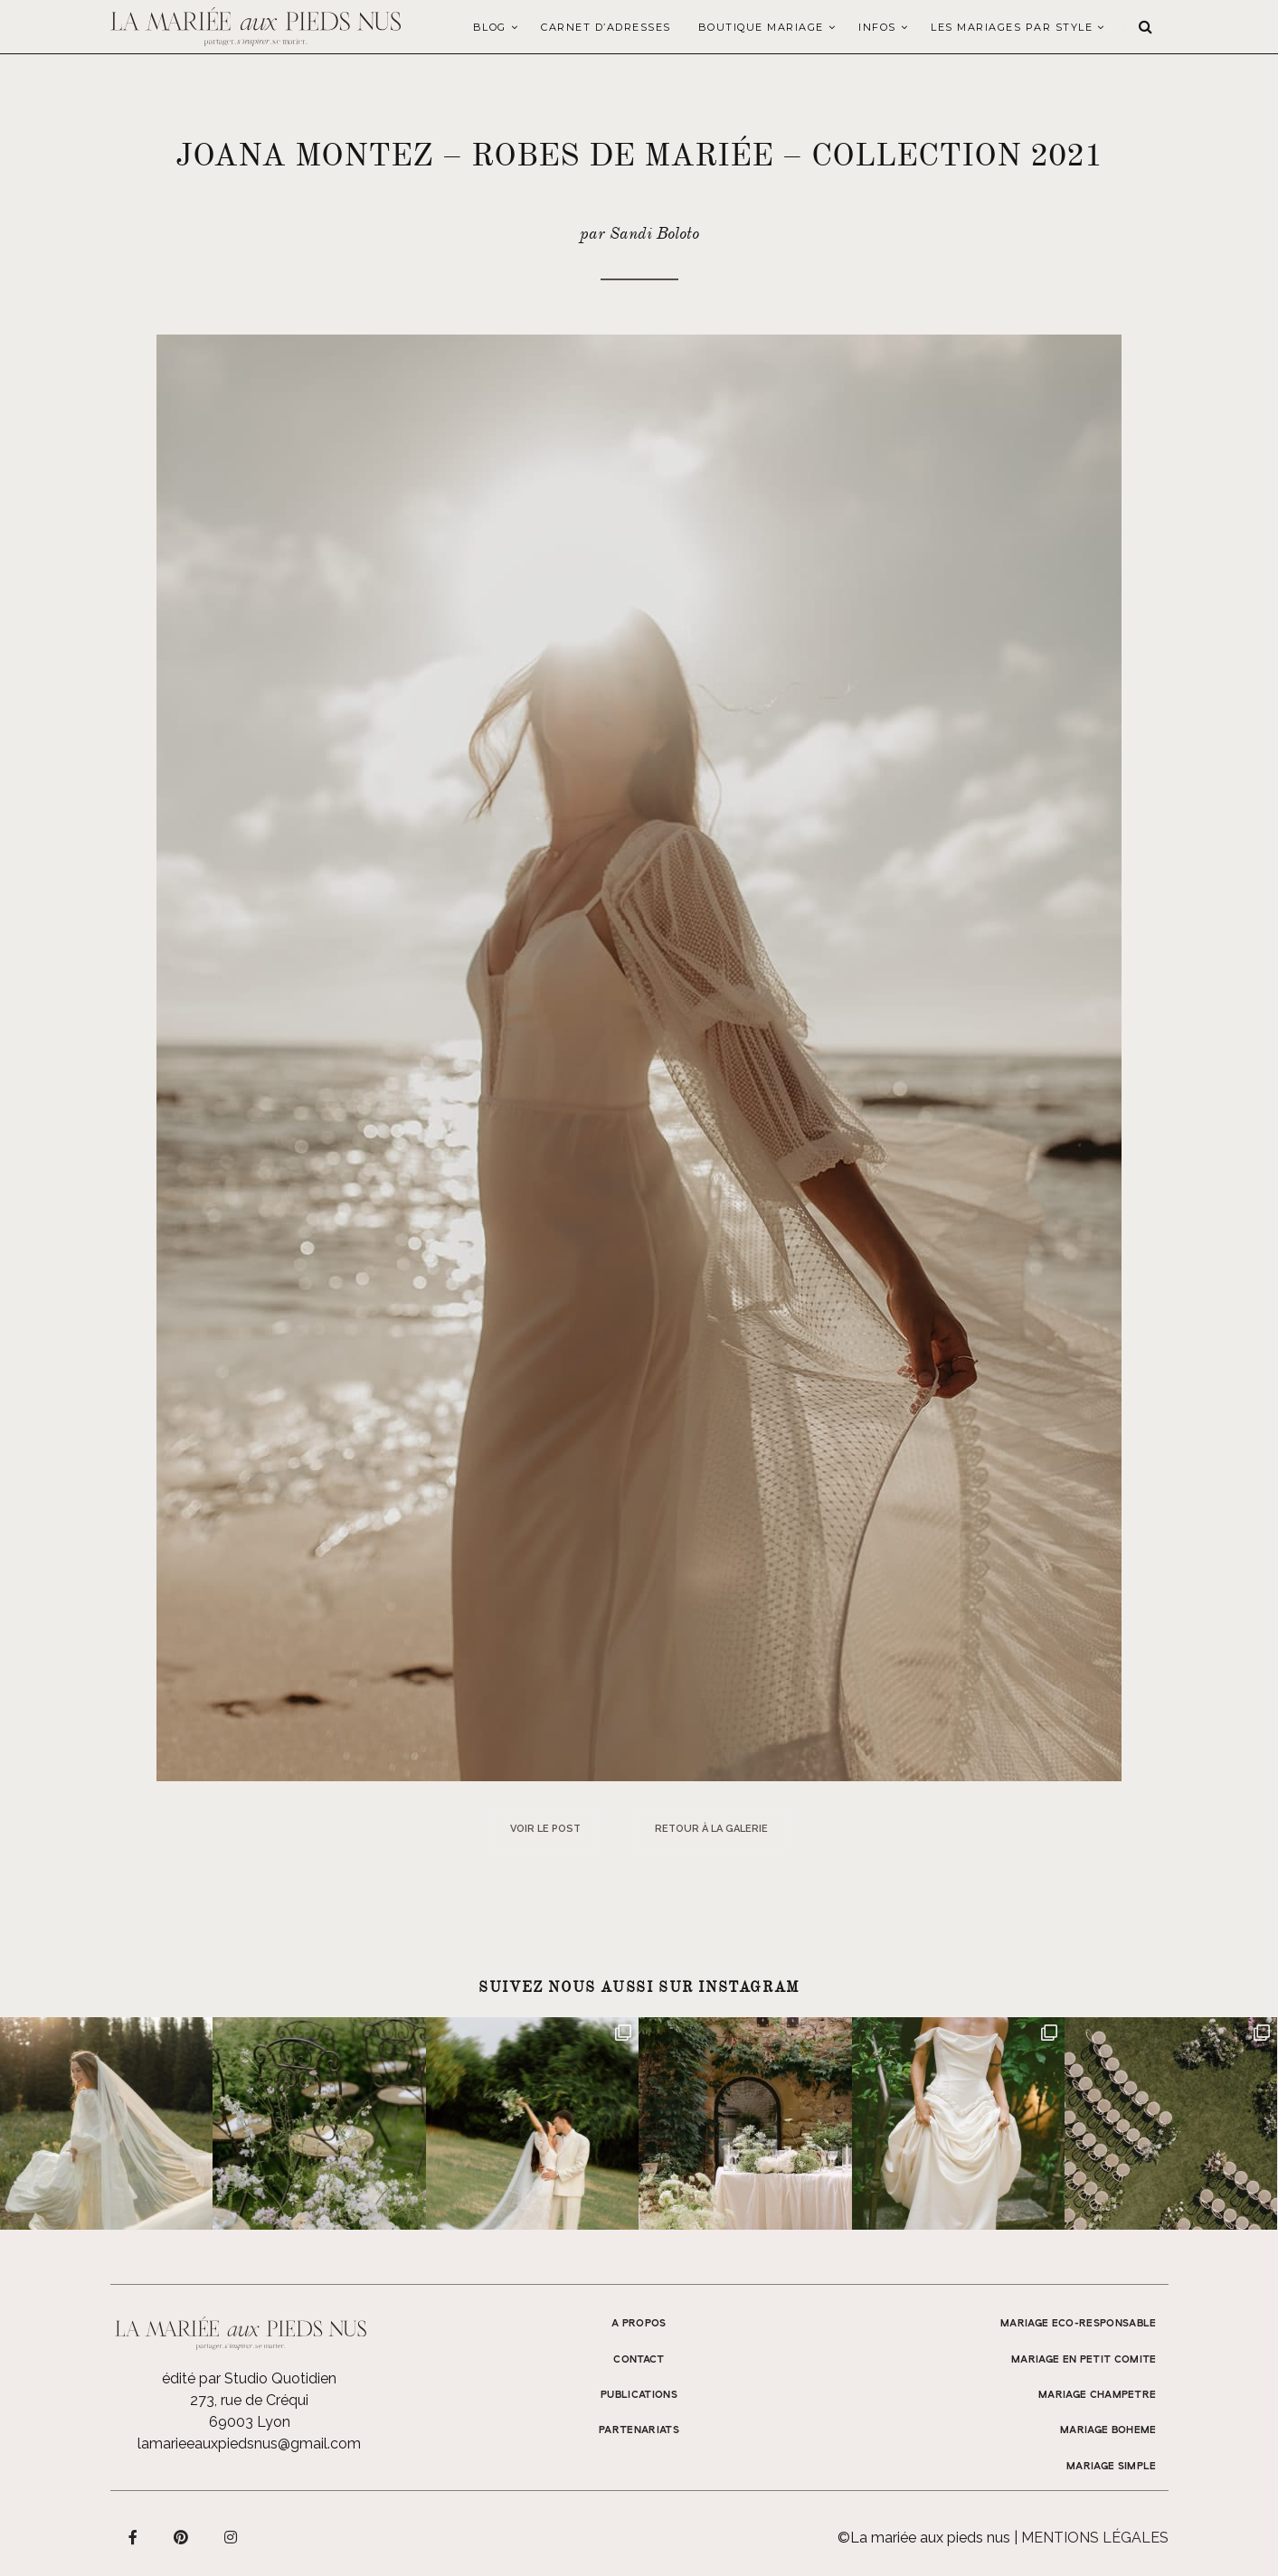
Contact (638, 2360)
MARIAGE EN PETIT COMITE (1084, 2360)
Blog (489, 27)
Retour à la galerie (711, 1829)
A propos (639, 2323)
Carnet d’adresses (606, 27)
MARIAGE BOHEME (1108, 2430)
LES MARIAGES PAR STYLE (1012, 27)
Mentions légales (1095, 2537)
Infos (877, 27)
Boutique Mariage (761, 27)
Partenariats (639, 2430)
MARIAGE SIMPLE (1111, 2466)
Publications (639, 2395)
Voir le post (545, 1829)
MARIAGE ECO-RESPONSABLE (1078, 2323)
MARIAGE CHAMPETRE (1097, 2395)
